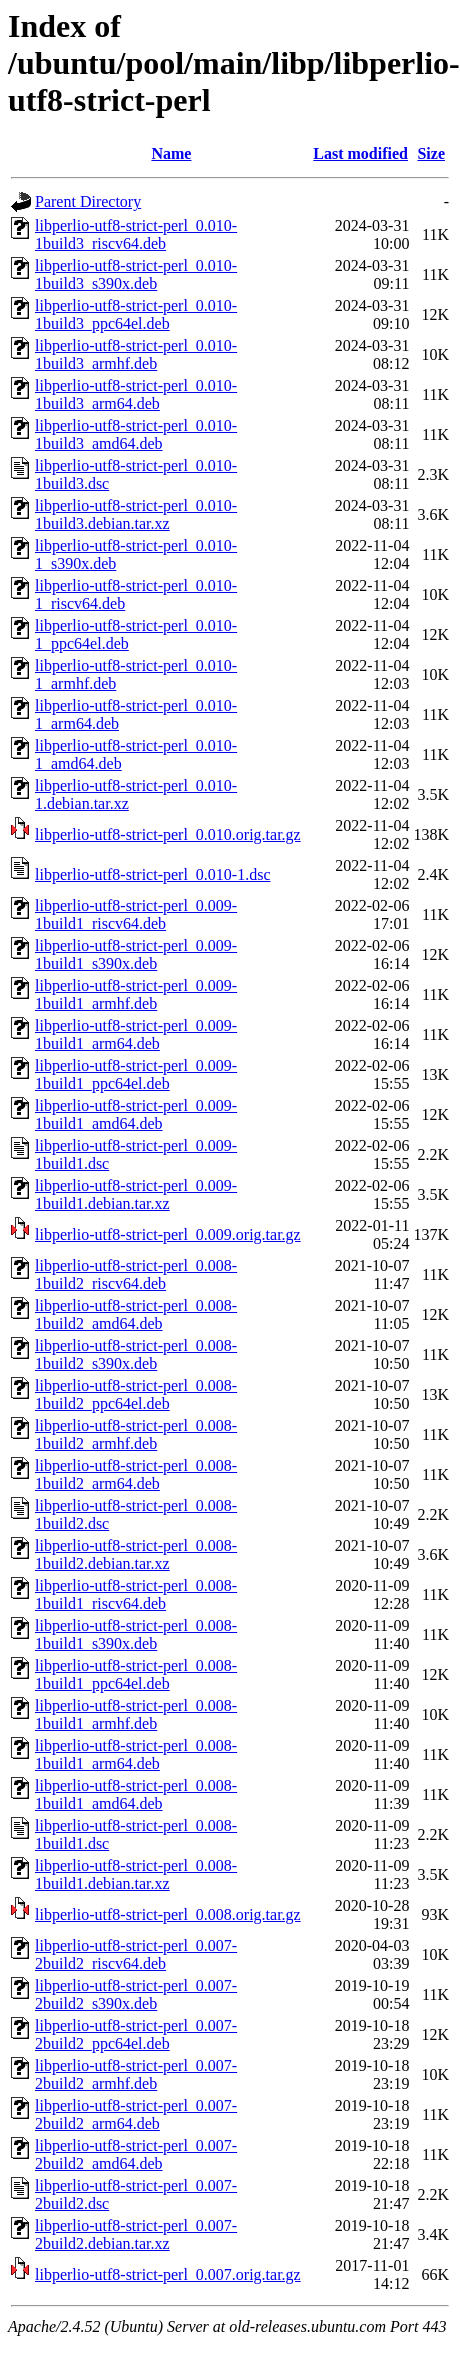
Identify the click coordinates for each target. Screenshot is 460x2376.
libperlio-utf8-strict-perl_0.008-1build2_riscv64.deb (136, 1274)
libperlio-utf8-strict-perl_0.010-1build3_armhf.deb (136, 354)
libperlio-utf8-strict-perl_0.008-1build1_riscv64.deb (136, 1594)
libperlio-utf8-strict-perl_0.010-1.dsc (153, 874)
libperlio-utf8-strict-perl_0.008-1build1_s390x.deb (136, 1634)
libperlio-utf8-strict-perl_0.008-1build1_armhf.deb (136, 1714)
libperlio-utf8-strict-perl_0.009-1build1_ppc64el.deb (136, 1074)
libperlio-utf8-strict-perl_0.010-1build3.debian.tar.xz (136, 514)
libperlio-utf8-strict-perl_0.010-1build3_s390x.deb (136, 274)
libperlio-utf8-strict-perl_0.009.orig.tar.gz (168, 1234)
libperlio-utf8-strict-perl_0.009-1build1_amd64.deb (136, 1114)
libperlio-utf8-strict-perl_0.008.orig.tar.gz (168, 1914)
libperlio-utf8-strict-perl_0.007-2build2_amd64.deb (136, 2154)
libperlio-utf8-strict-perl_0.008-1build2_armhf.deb (136, 1434)
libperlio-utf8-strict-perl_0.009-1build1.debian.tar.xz (136, 1194)
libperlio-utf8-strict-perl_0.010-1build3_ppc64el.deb (136, 314)
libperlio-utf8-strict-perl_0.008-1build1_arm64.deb (136, 1754)
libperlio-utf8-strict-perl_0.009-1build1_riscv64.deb (136, 914)
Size (431, 153)
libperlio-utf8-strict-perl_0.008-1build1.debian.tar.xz (136, 1874)
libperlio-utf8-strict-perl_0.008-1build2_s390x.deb (136, 1354)
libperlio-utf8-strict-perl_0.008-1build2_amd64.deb (136, 1314)
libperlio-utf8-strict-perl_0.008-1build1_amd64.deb (136, 1794)
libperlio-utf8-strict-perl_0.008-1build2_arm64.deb (136, 1474)
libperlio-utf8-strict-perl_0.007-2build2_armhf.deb (136, 2074)
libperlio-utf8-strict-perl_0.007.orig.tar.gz (168, 2274)
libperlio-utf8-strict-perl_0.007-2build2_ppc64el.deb (136, 2034)
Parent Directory (88, 201)
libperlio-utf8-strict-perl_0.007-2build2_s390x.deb (136, 1994)
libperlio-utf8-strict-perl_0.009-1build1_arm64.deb (136, 1034)
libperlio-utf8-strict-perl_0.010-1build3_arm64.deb (136, 394)
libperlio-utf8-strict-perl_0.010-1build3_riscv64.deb (136, 234)
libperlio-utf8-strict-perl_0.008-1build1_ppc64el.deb (136, 1674)
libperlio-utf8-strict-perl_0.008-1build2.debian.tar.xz (136, 1554)
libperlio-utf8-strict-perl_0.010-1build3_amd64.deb (136, 434)
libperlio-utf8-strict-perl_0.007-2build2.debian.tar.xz (136, 2234)
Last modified (360, 153)
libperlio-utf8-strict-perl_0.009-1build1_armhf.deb (136, 994)
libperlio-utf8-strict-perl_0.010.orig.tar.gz (168, 834)
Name (171, 153)
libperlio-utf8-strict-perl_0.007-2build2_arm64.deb (136, 2114)
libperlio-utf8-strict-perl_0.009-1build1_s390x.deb (136, 954)
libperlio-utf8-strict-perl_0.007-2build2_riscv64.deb (136, 1954)
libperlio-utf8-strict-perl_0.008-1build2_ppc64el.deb (136, 1394)
